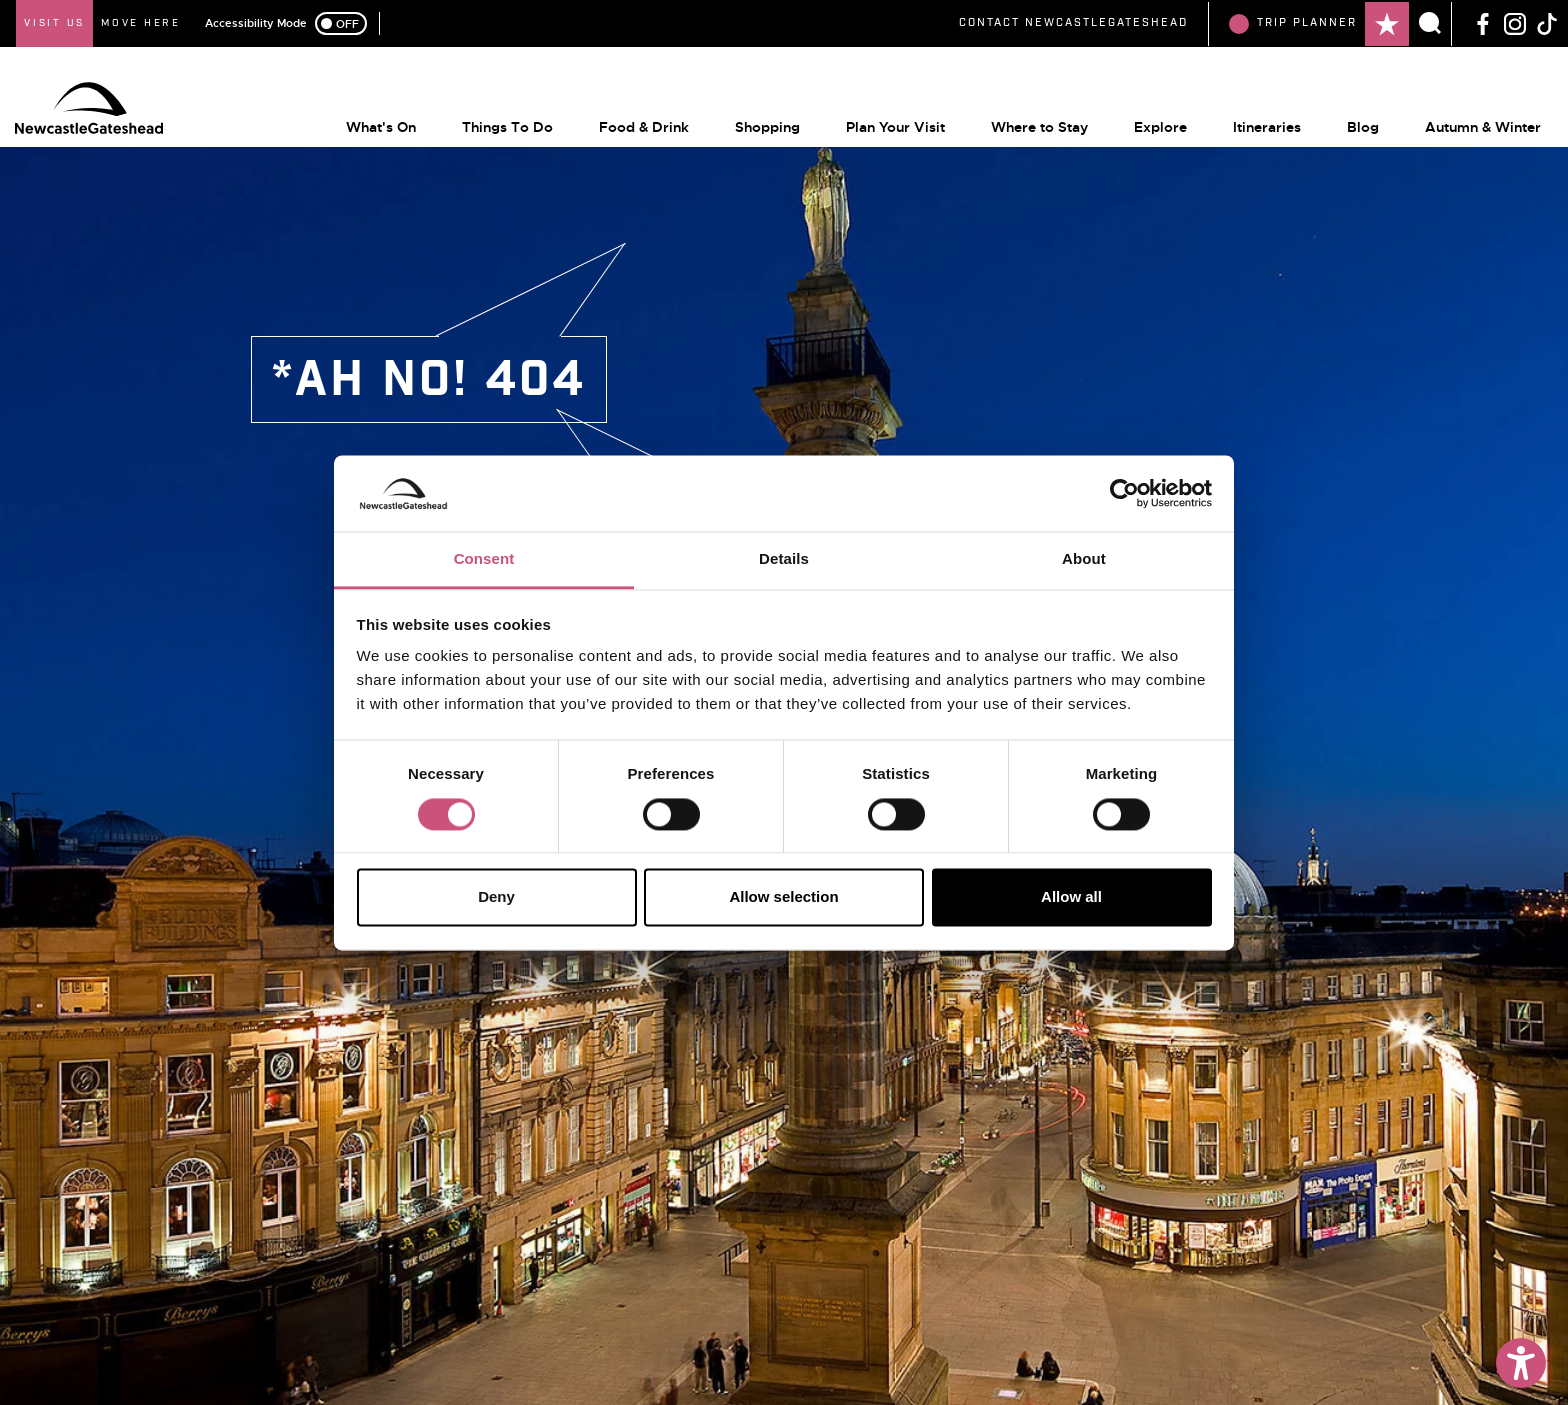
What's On (369, 121)
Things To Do (495, 121)
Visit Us (54, 23)
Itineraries (1255, 121)
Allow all (1071, 897)
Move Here (141, 23)
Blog (1351, 121)
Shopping (755, 121)
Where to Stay (1027, 121)
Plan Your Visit (883, 121)
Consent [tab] (484, 559)
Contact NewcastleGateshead (1073, 23)
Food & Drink (632, 121)
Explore (1148, 121)
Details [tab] (784, 559)
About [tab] (1084, 559)
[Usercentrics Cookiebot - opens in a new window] (1124, 493)
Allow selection (783, 897)
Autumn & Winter (1471, 121)
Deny (496, 897)
